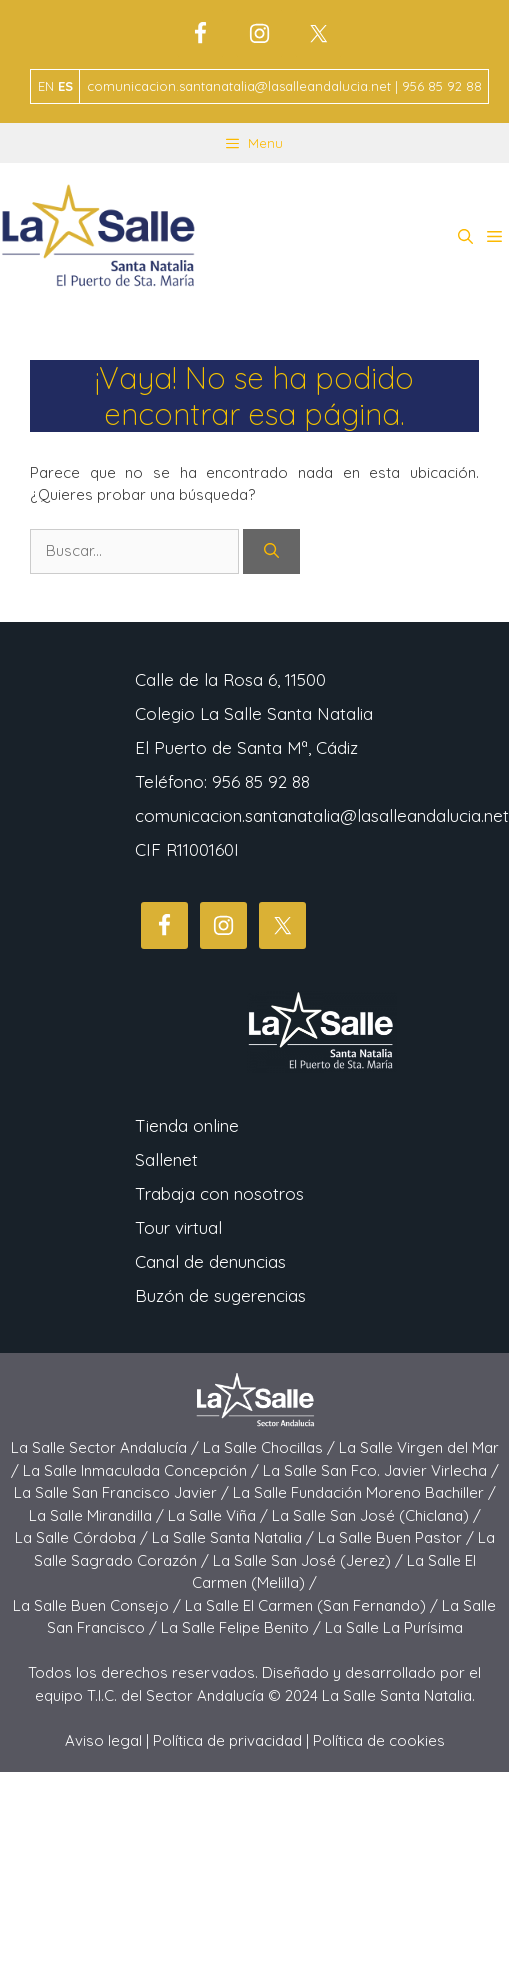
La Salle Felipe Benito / (243, 1627)
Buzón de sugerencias (220, 1295)
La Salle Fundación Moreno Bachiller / (364, 1492)
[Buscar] (271, 551)
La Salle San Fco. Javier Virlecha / (381, 1470)
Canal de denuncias (210, 1261)
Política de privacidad (227, 1740)
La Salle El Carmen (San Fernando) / (313, 1605)
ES (65, 86)
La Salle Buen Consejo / (99, 1605)
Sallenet (166, 1159)
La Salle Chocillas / (271, 1447)
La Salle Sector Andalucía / (107, 1447)
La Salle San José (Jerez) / (310, 1560)
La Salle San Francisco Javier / (123, 1492)
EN (46, 86)
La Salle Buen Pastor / (398, 1537)
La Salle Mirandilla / (98, 1515)
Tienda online (187, 1125)
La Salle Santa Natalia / (235, 1537)
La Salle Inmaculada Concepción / (143, 1470)
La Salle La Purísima (394, 1627)
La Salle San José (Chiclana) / (376, 1515)
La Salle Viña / (220, 1515)
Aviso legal (103, 1740)
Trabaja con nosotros (219, 1193)
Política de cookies (379, 1740)
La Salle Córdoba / (83, 1537)
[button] (465, 237)
